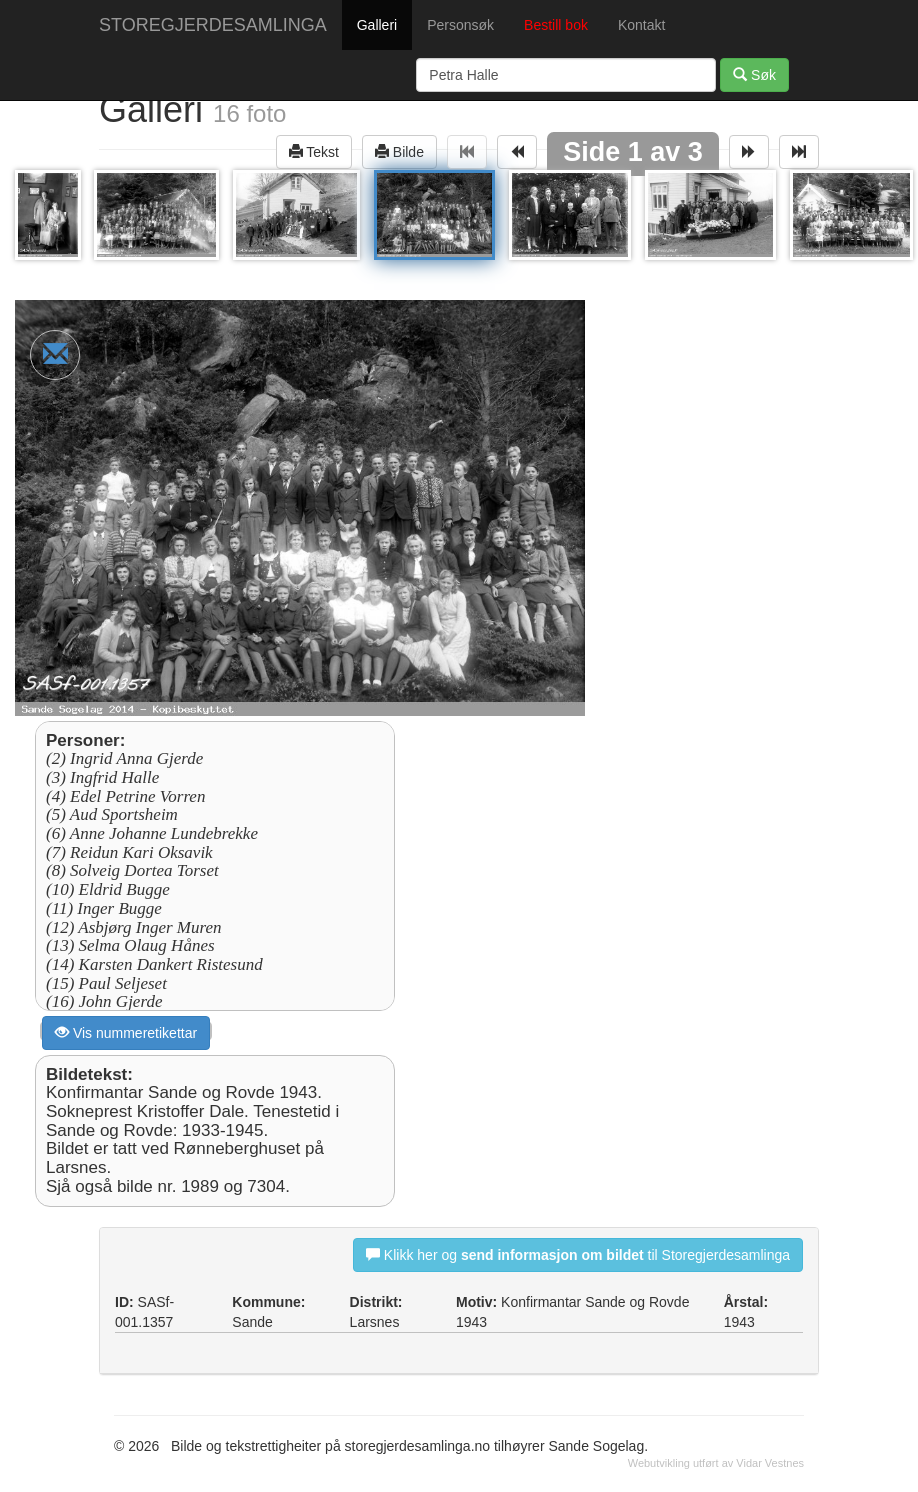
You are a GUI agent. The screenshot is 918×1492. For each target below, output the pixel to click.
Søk (754, 74)
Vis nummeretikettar (126, 1032)
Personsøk (460, 25)
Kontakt (641, 25)
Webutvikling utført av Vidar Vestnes (716, 1463)
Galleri (377, 25)
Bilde (399, 151)
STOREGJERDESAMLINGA (213, 25)
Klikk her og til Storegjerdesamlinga (578, 1254)
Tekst (314, 151)
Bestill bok (556, 25)
